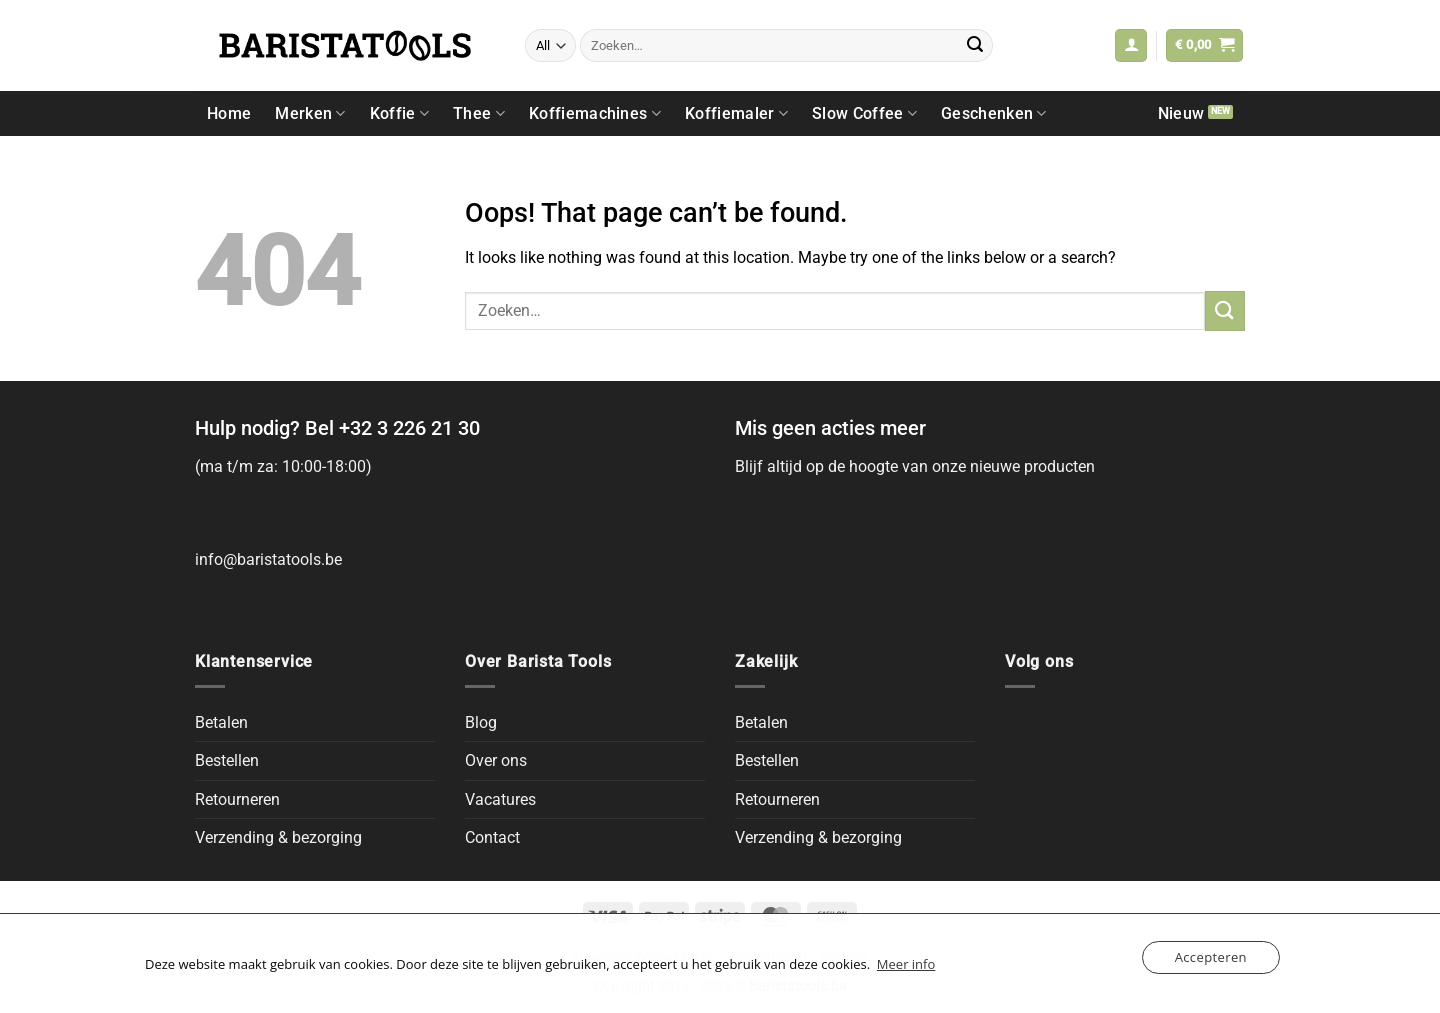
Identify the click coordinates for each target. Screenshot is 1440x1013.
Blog (481, 722)
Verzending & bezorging (278, 837)
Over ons (496, 760)
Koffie (399, 113)
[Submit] (975, 46)
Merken (310, 113)
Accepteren (1211, 957)
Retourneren (237, 799)
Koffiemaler (736, 113)
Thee (479, 113)
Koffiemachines (595, 113)
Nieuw (1181, 113)
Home (229, 113)
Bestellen (227, 760)
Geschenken (994, 113)
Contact (492, 837)
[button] (1131, 45)
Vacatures (500, 799)
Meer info (906, 964)
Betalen (221, 722)
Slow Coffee (864, 113)
